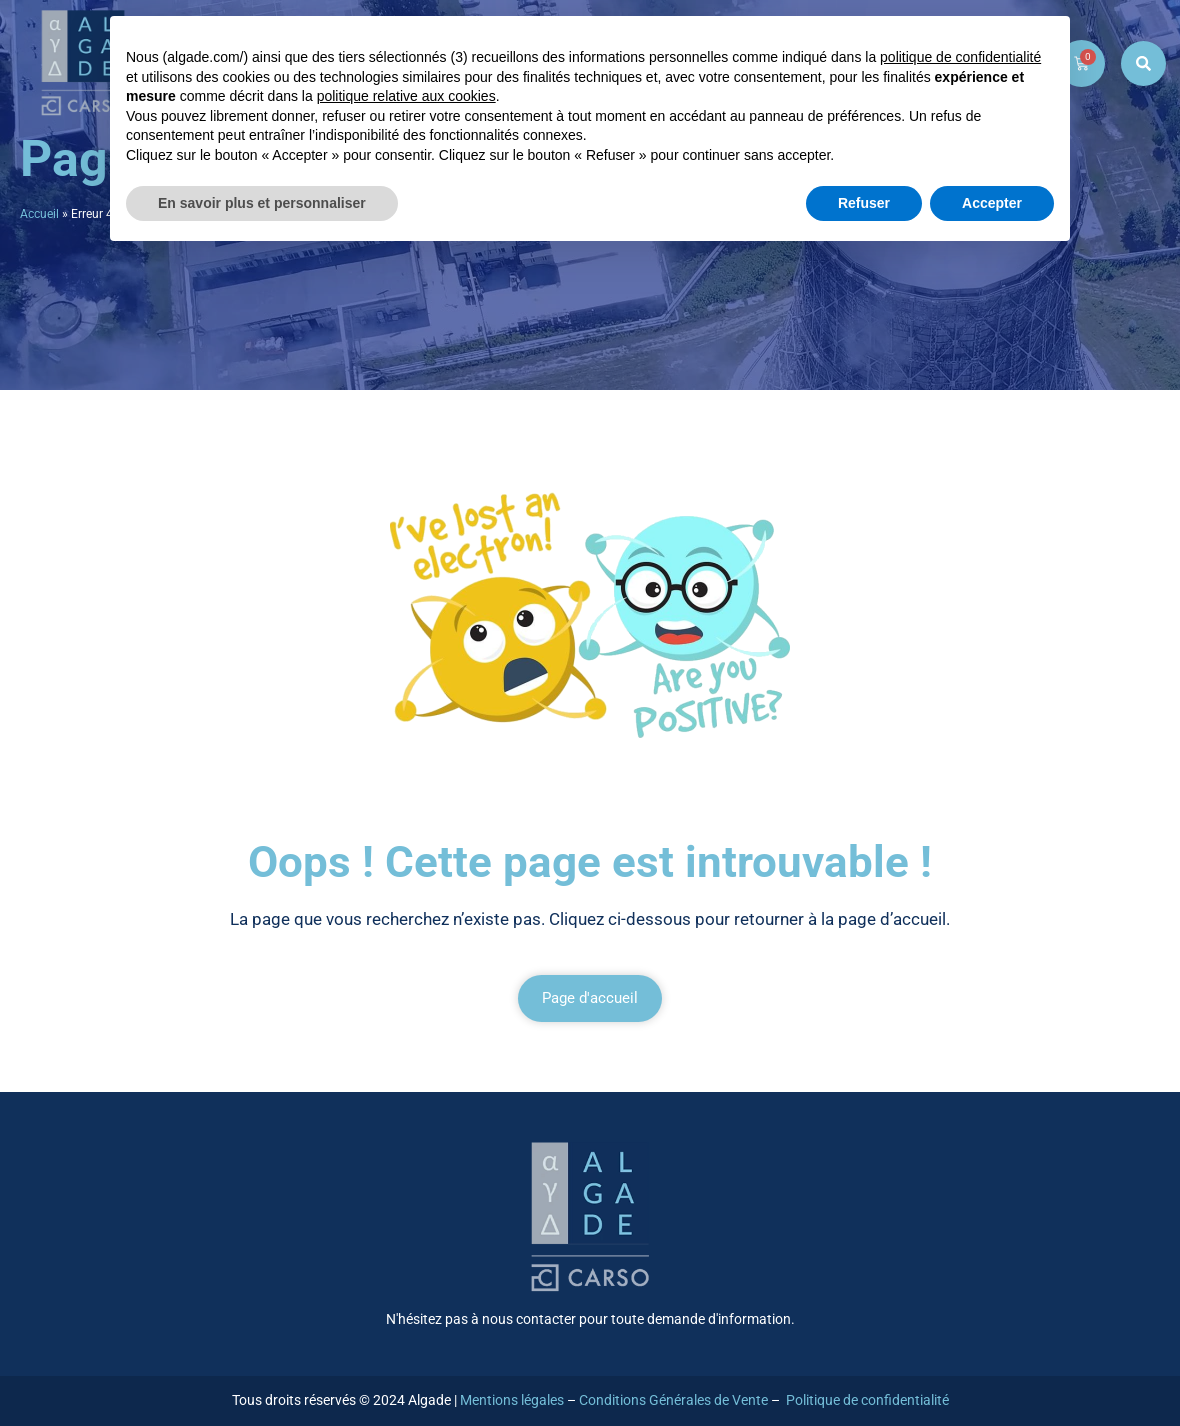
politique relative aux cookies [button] (406, 96)
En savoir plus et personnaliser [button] (262, 203)
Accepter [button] (992, 203)
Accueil (39, 214)
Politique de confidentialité (867, 1400)
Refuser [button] (864, 203)
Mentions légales (512, 1400)
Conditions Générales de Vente (673, 1400)
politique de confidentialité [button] (960, 57)
